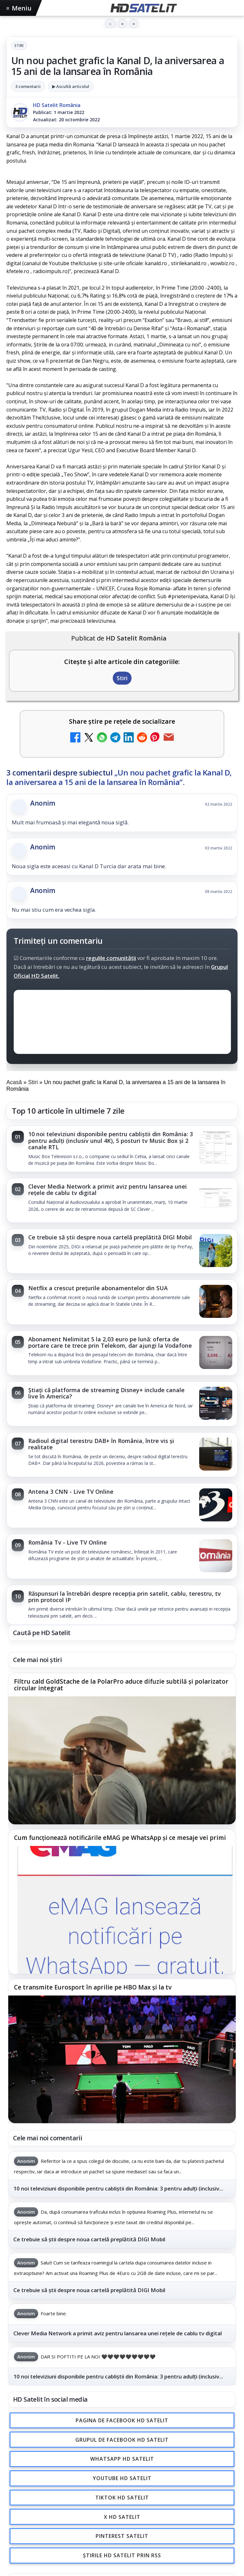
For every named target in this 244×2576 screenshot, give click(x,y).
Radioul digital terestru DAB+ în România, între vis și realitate (101, 1444)
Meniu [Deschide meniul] (19, 8)
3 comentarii (28, 86)
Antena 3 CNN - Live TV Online (70, 1491)
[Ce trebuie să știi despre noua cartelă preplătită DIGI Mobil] (215, 1251)
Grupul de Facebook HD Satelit (122, 2439)
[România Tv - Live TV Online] (215, 1556)
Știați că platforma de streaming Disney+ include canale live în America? (106, 1393)
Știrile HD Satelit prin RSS (122, 2555)
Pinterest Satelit (122, 2536)
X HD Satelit (122, 2516)
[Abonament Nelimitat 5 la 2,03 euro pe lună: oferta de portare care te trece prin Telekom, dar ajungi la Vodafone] (215, 1353)
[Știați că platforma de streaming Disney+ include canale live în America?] (215, 1404)
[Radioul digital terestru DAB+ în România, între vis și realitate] (215, 1455)
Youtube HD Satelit (122, 2478)
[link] (122, 1148)
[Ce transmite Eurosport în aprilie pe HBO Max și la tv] (122, 2059)
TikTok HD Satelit (122, 2497)
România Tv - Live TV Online (67, 1542)
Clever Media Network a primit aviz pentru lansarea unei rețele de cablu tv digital (107, 1190)
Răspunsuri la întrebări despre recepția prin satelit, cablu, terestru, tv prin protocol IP (124, 1597)
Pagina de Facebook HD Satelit (122, 2420)
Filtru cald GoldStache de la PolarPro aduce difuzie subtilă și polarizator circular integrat (121, 1685)
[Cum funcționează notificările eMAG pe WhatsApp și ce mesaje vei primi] (122, 1910)
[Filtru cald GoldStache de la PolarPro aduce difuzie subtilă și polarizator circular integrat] (122, 1761)
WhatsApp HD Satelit (122, 2459)
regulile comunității (111, 958)
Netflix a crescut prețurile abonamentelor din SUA (98, 1288)
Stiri (19, 45)
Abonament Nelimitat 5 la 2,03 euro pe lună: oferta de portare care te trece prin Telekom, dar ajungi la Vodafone (110, 1342)
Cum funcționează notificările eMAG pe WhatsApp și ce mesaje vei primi (120, 1838)
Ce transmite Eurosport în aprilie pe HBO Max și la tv (93, 1987)
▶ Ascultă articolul (70, 86)
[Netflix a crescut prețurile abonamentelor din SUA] (215, 1302)
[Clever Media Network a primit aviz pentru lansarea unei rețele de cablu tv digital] (215, 1200)
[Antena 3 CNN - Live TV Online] (215, 1505)
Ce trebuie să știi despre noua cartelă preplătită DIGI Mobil (110, 1237)
